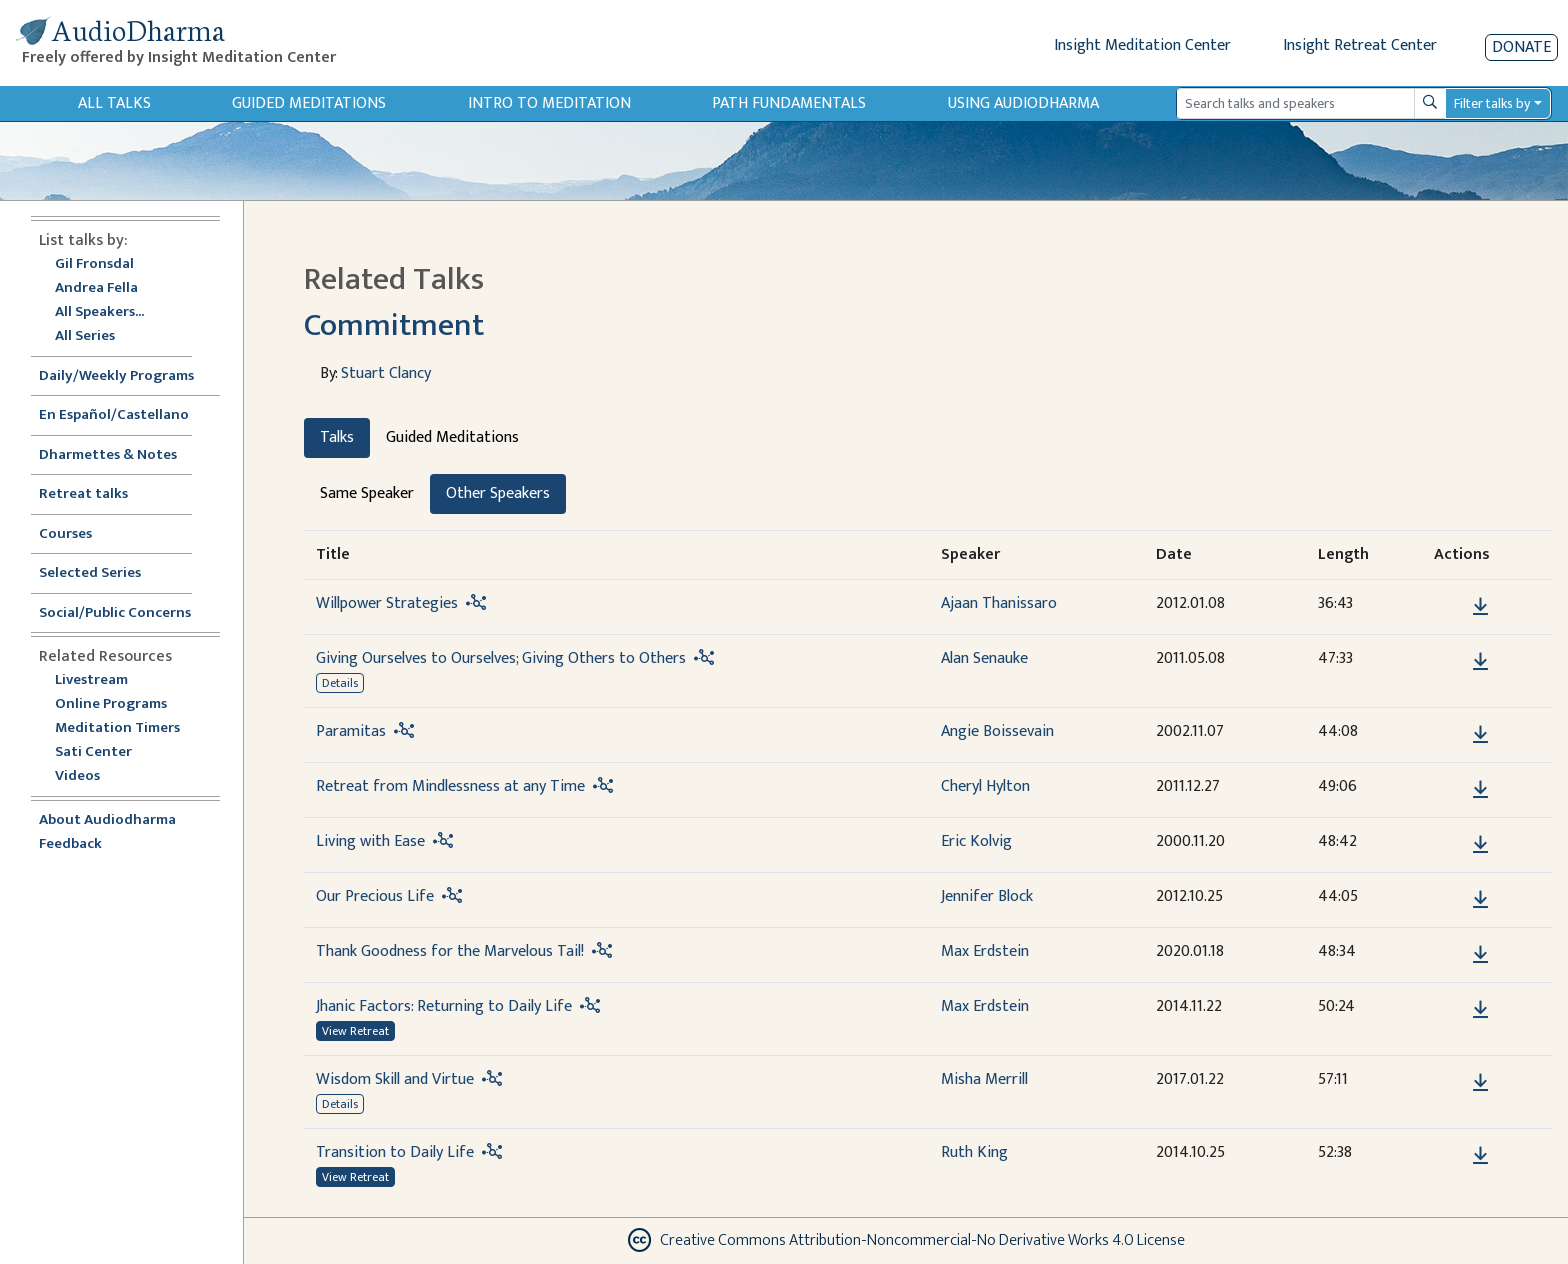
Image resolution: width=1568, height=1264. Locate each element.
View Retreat (355, 1031)
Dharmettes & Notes (108, 455)
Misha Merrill (984, 1079)
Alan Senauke (984, 658)
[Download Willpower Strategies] (1480, 607)
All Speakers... (99, 312)
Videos (88, 776)
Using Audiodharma (1023, 103)
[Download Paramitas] (1480, 735)
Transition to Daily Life (395, 1152)
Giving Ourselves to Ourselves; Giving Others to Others (501, 658)
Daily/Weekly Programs (127, 376)
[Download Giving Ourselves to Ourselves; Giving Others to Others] (1480, 662)
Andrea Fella (96, 288)
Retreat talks (83, 494)
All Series (85, 336)
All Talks (114, 103)
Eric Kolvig (976, 841)
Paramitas (351, 731)
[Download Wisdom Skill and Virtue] (1480, 1083)
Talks (337, 437)
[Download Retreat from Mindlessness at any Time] (1480, 790)
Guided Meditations (309, 103)
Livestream (91, 680)
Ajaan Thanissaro (999, 603)
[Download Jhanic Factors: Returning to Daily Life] (1480, 1010)
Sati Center (93, 752)
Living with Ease (370, 841)
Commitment (394, 325)
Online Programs (111, 704)
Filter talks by (1492, 103)
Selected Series (102, 573)
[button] (1450, 605)
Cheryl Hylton (985, 786)
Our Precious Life (375, 896)
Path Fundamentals (789, 103)
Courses (65, 534)
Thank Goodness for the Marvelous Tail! (450, 951)
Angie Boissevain (997, 731)
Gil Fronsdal (94, 264)
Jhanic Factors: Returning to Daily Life (444, 1006)
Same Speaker (367, 493)
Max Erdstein (985, 951)
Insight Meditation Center (1142, 45)
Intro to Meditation (549, 103)
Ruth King (974, 1152)
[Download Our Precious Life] (1480, 900)
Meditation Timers (117, 728)
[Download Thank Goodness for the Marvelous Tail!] (1480, 955)
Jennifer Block (987, 896)
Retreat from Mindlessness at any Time (450, 786)
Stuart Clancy (386, 373)
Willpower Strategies (387, 603)
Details (340, 683)
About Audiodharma (107, 820)
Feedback (70, 844)
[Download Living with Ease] (1480, 845)
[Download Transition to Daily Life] (1480, 1156)
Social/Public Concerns (115, 613)
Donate (1521, 47)
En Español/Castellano (114, 415)
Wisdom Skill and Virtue (395, 1079)
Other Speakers (498, 493)
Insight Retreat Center (1360, 45)
